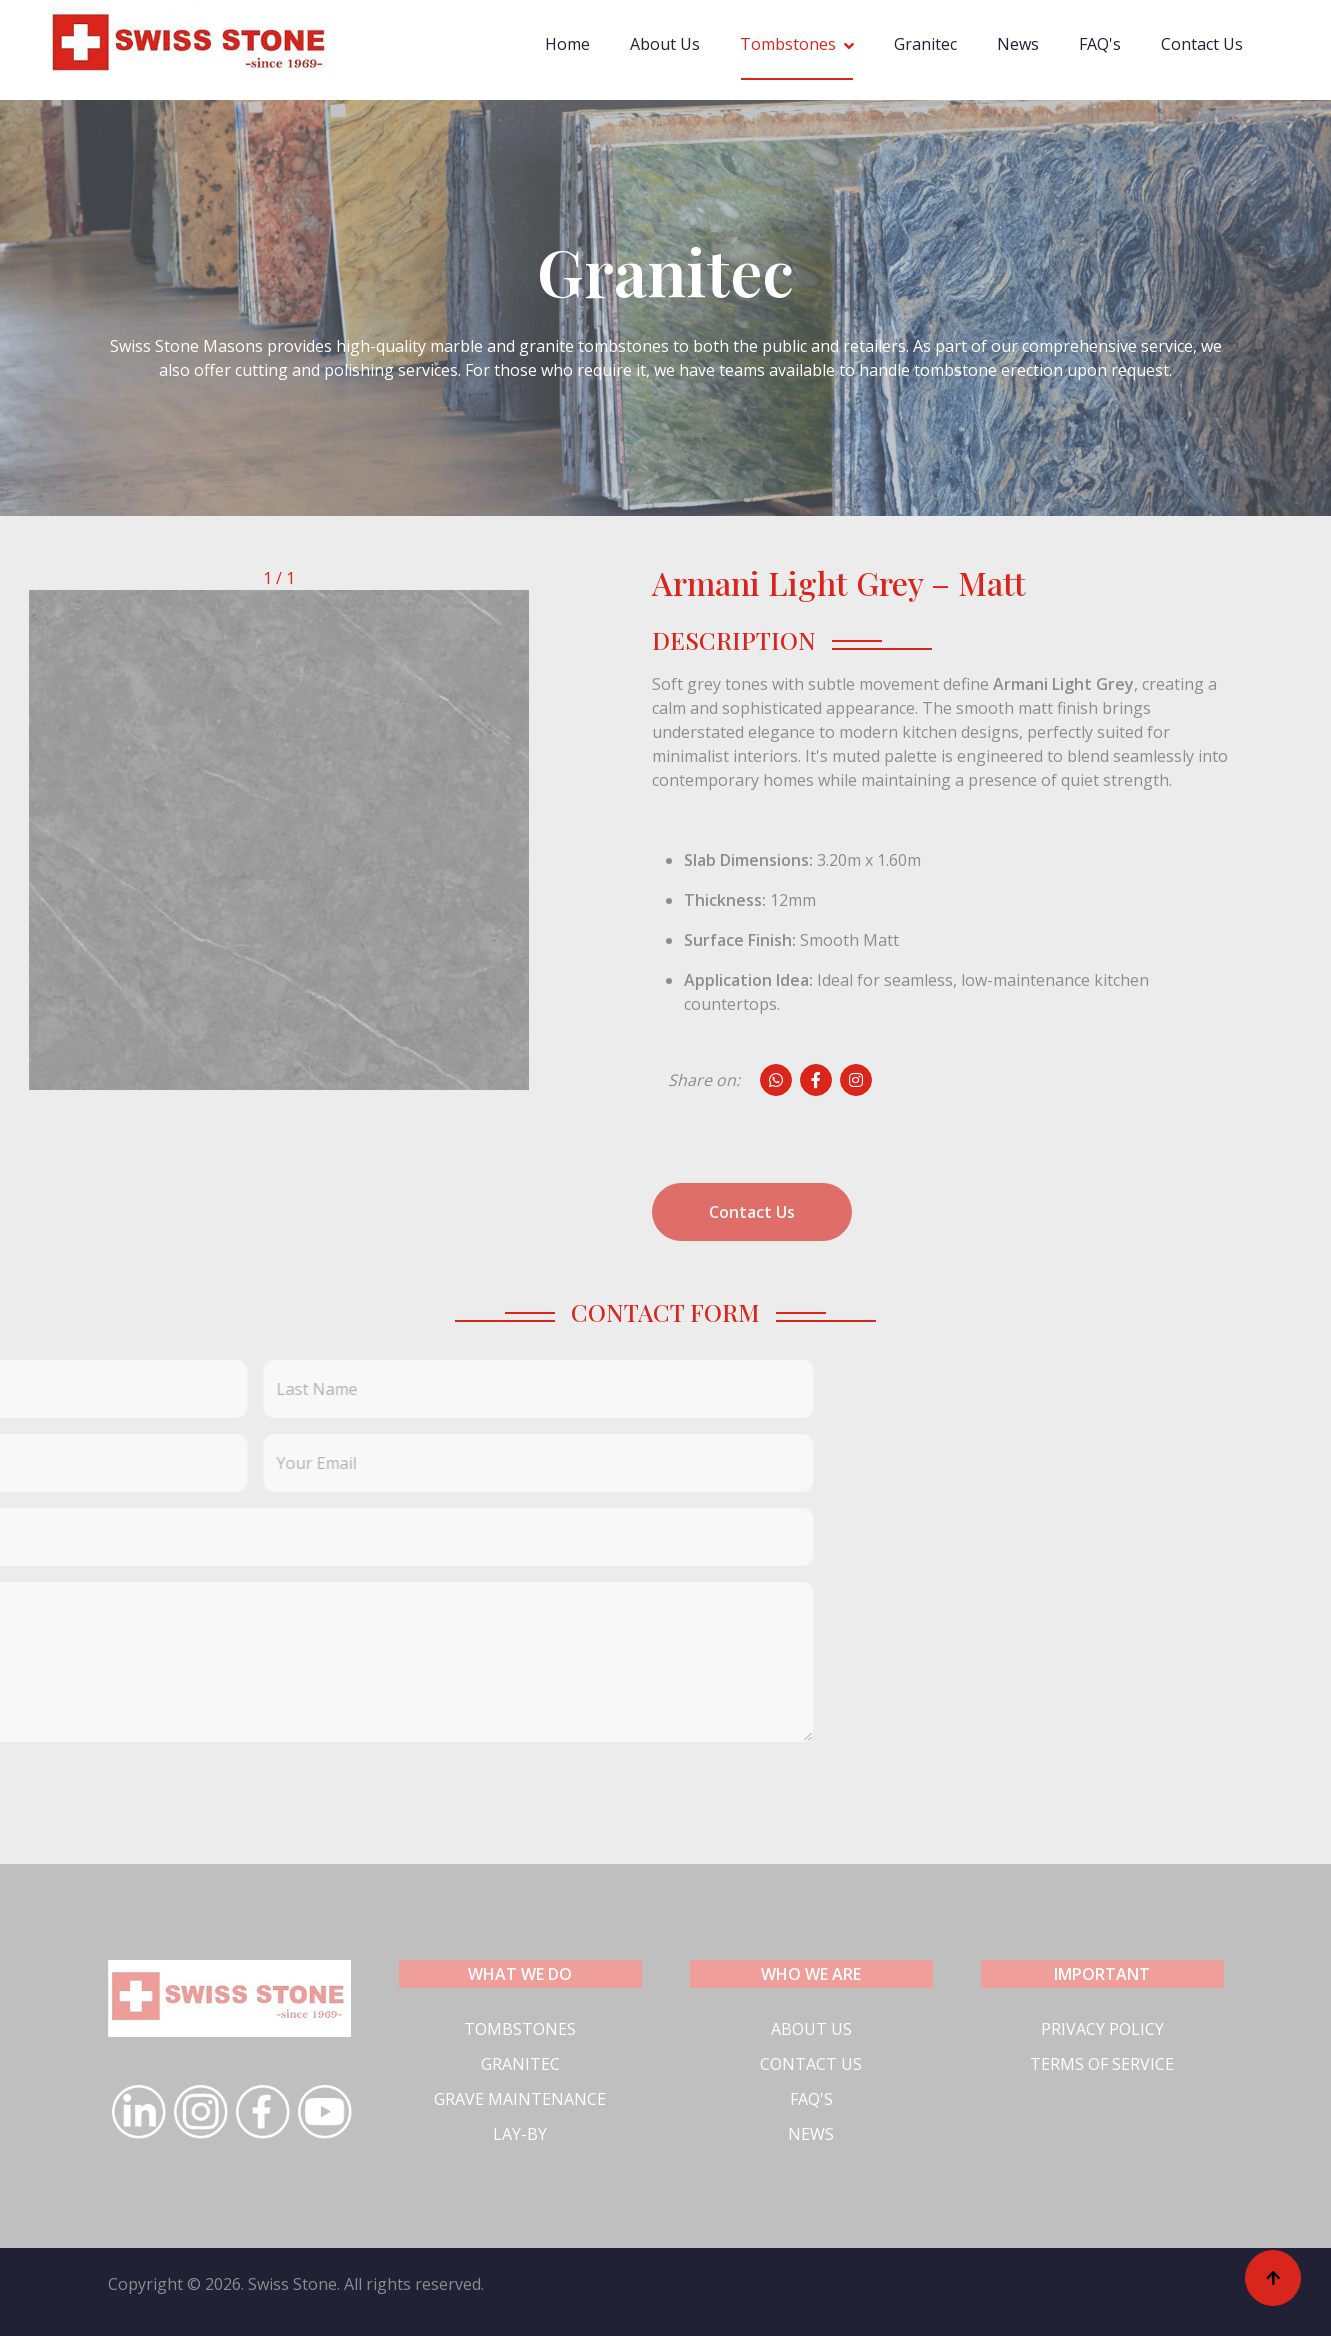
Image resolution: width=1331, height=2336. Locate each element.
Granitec (925, 44)
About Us (665, 44)
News (1018, 44)
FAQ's (1100, 44)
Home (567, 44)
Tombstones (788, 44)
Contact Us (1202, 44)
